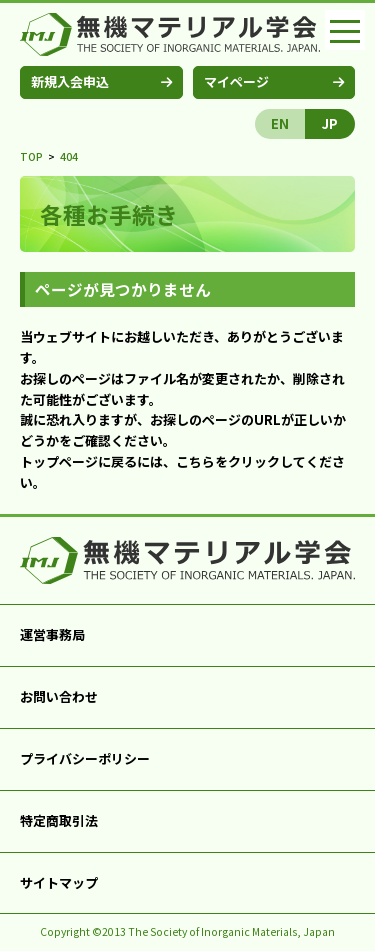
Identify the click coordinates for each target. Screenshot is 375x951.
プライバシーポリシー (85, 758)
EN (280, 123)
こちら (195, 461)
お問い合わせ (59, 696)
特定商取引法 (59, 820)
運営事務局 (52, 634)
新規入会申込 (70, 81)
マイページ (236, 81)
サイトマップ (59, 882)
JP (330, 123)
